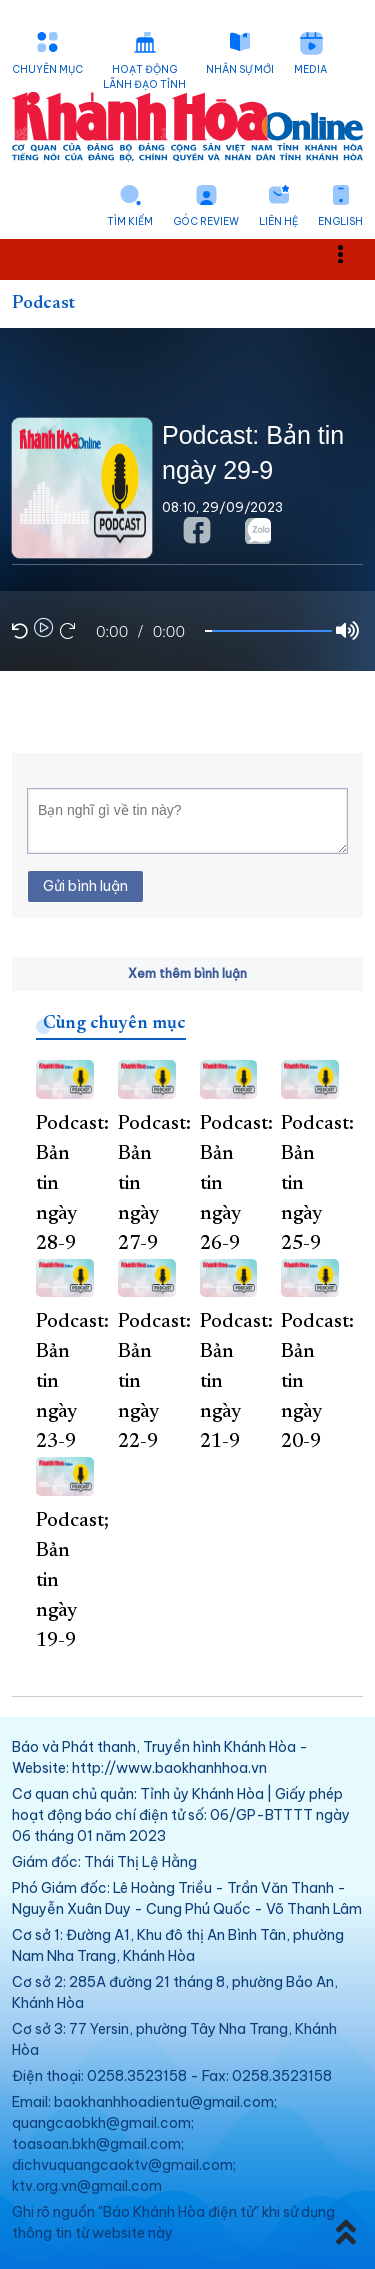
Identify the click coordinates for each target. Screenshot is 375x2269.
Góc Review (206, 221)
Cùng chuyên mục (114, 1024)
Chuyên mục (47, 69)
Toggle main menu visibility (351, 253)
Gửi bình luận (85, 886)
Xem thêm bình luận (187, 973)
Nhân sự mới (240, 69)
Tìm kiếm (130, 221)
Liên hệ (278, 221)
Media (310, 69)
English (340, 221)
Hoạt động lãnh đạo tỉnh (144, 77)
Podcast (43, 304)
